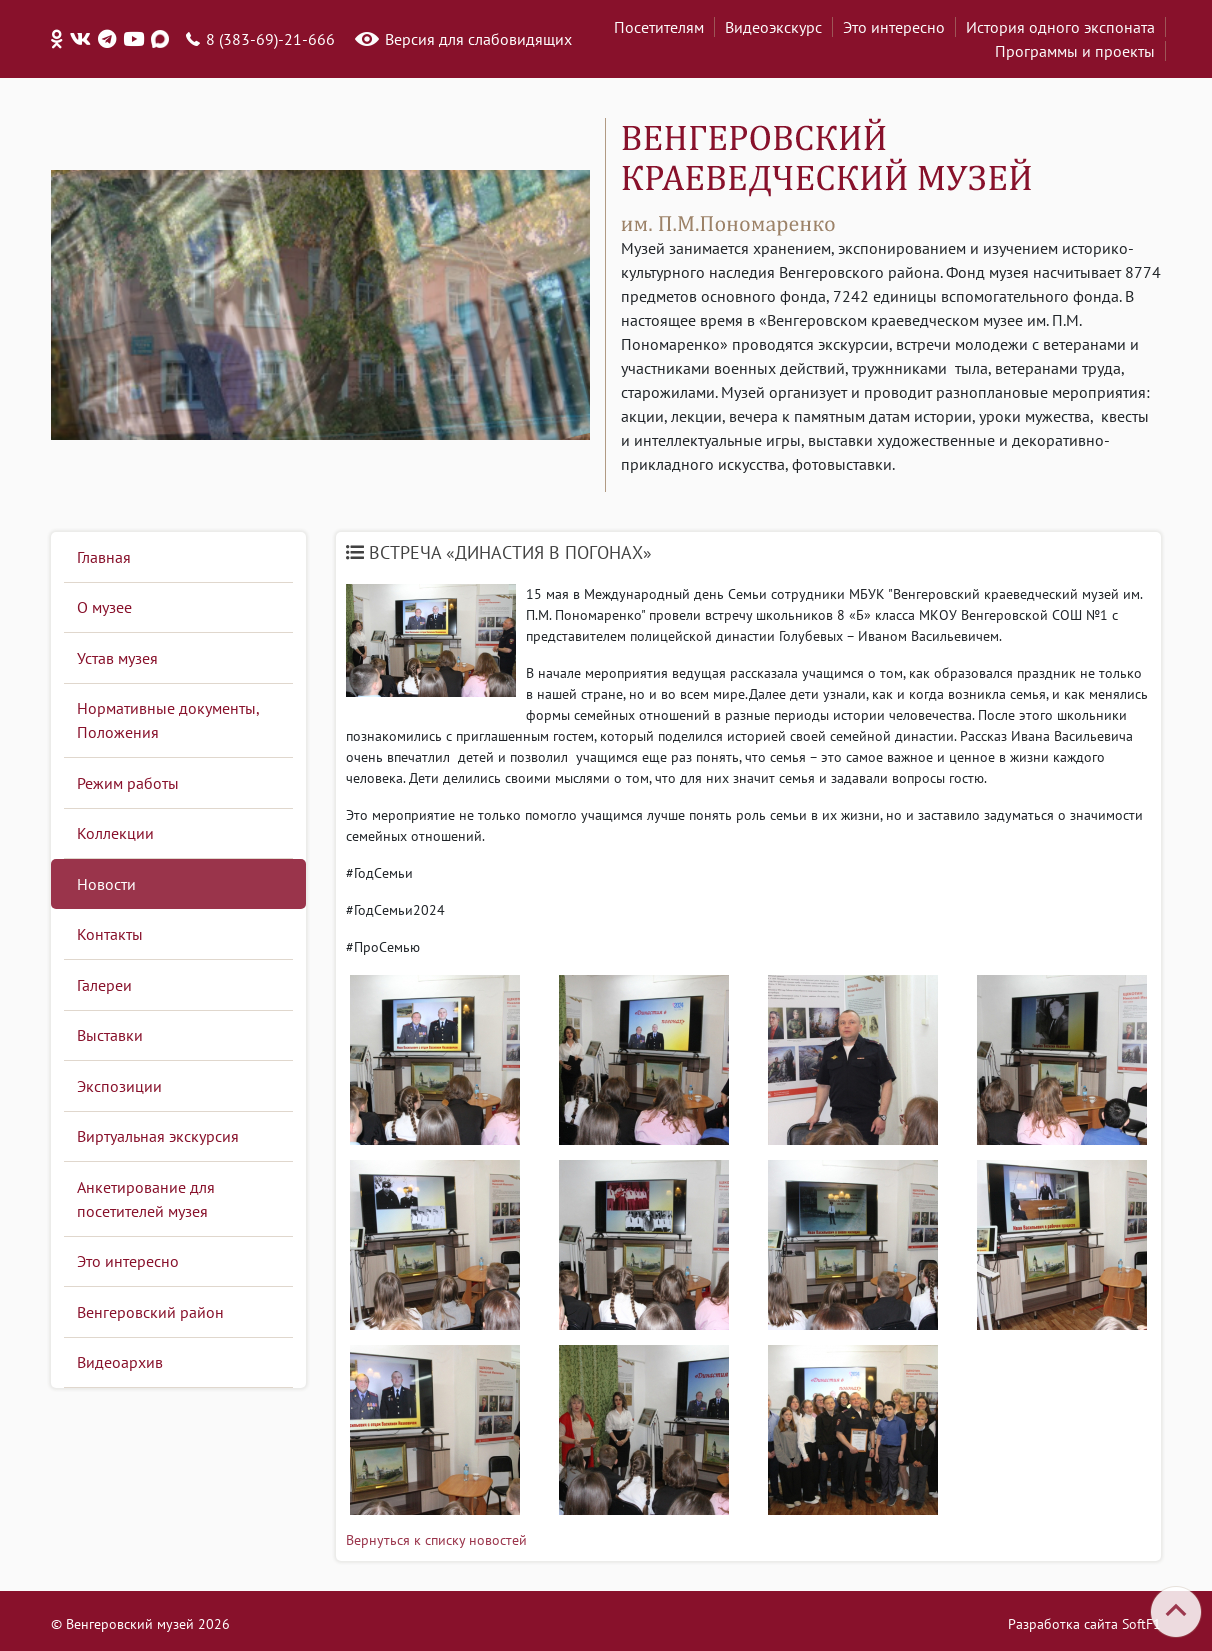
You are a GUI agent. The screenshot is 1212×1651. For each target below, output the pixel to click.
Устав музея (117, 658)
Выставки (110, 1035)
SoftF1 (1141, 1624)
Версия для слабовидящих (478, 39)
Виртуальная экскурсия (158, 1136)
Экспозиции (119, 1086)
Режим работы (128, 783)
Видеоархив (120, 1362)
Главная (104, 557)
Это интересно (894, 27)
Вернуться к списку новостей (436, 1540)
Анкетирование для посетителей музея (146, 1199)
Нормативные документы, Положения (168, 720)
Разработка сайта (1063, 1624)
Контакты (110, 934)
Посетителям (659, 27)
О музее (104, 607)
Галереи (104, 985)
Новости (106, 884)
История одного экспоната (1060, 27)
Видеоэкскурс (773, 27)
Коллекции (115, 833)
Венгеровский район (150, 1312)
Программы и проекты (1075, 51)
